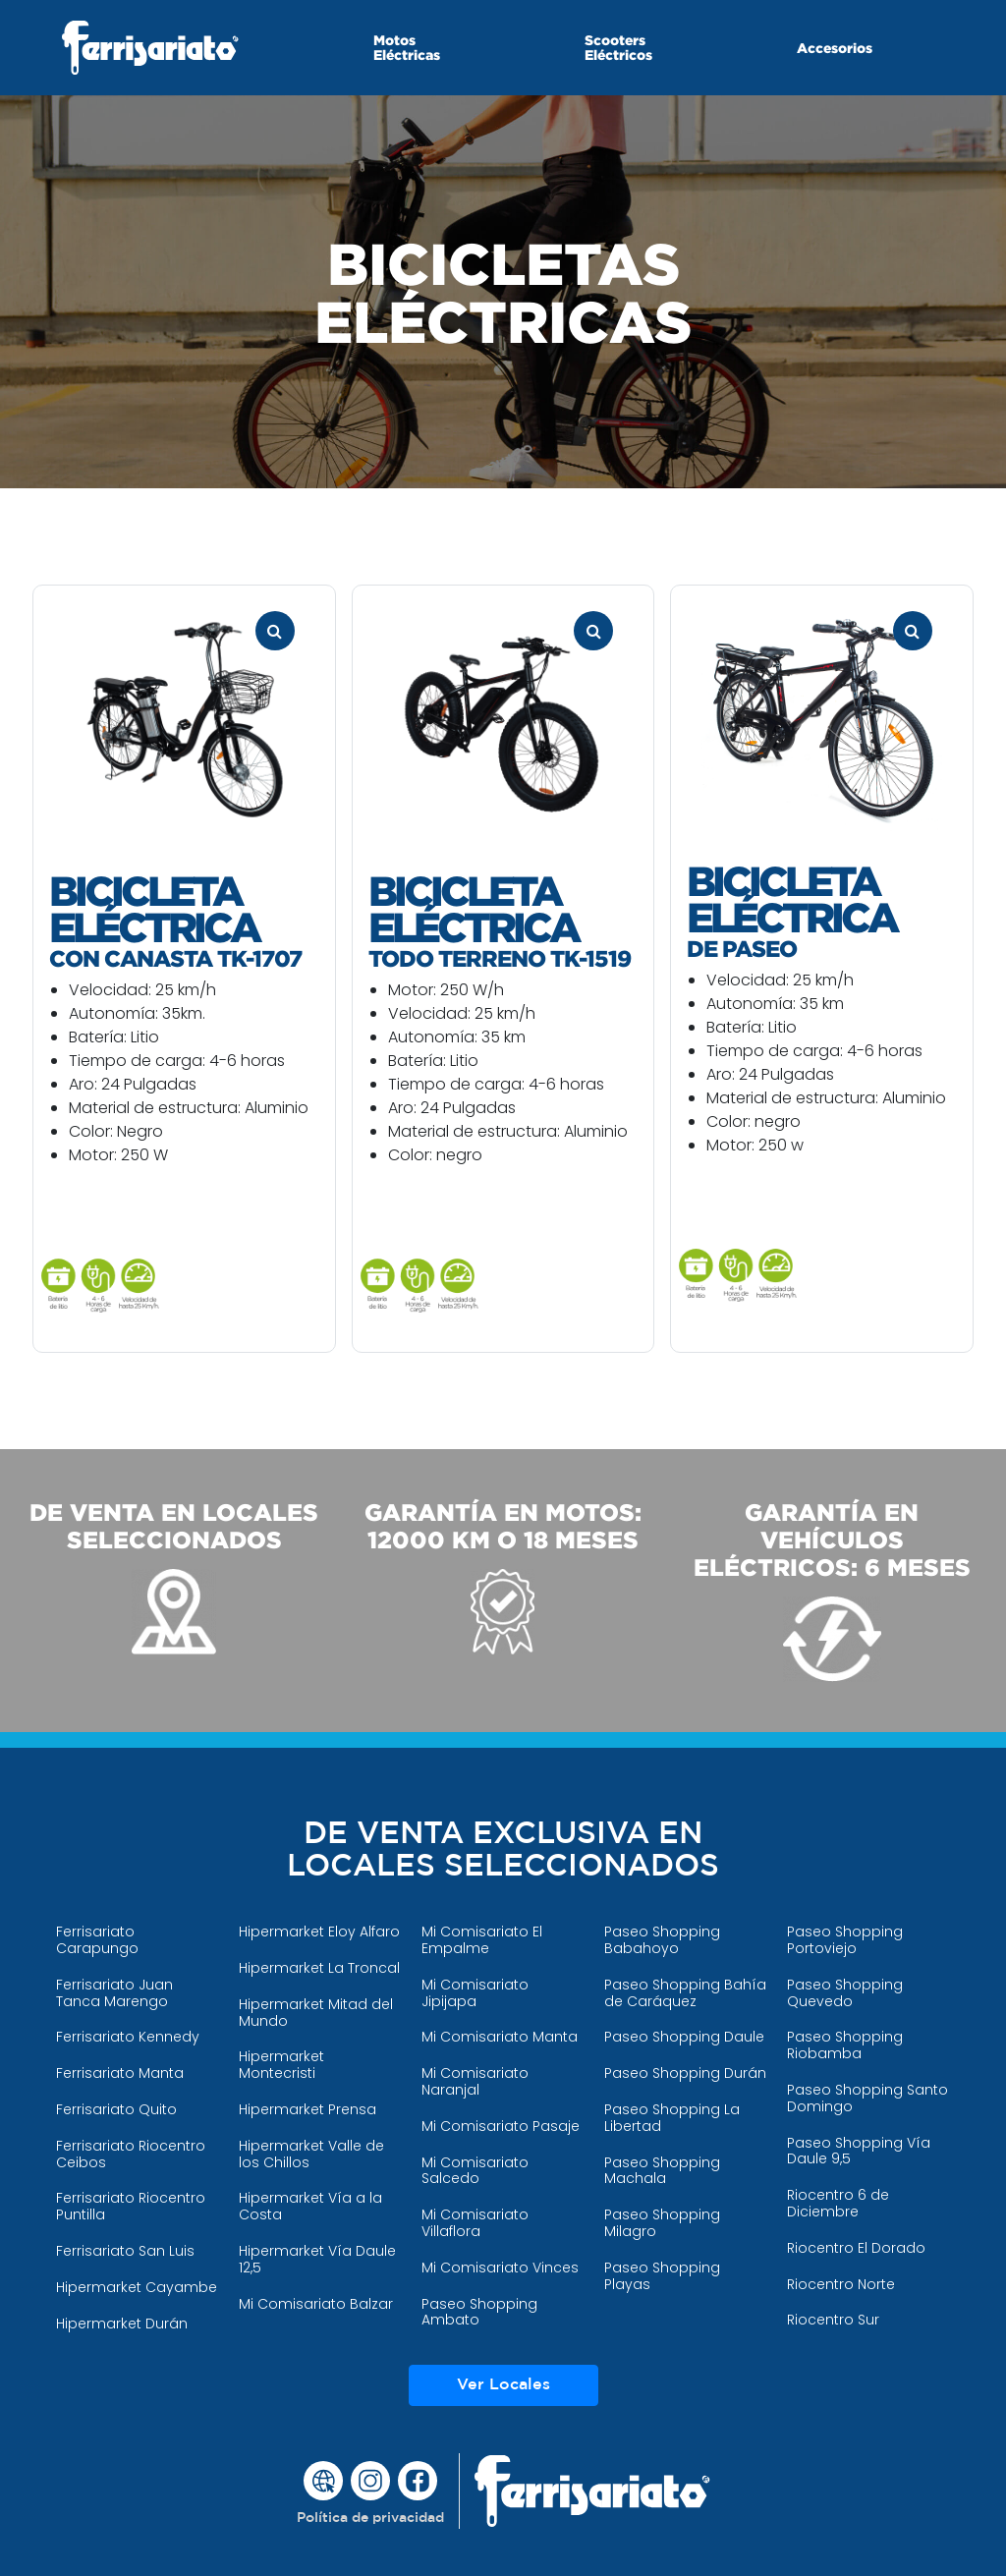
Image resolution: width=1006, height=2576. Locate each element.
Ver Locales (503, 2385)
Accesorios (834, 47)
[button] (370, 2518)
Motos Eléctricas (406, 47)
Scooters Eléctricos (618, 47)
